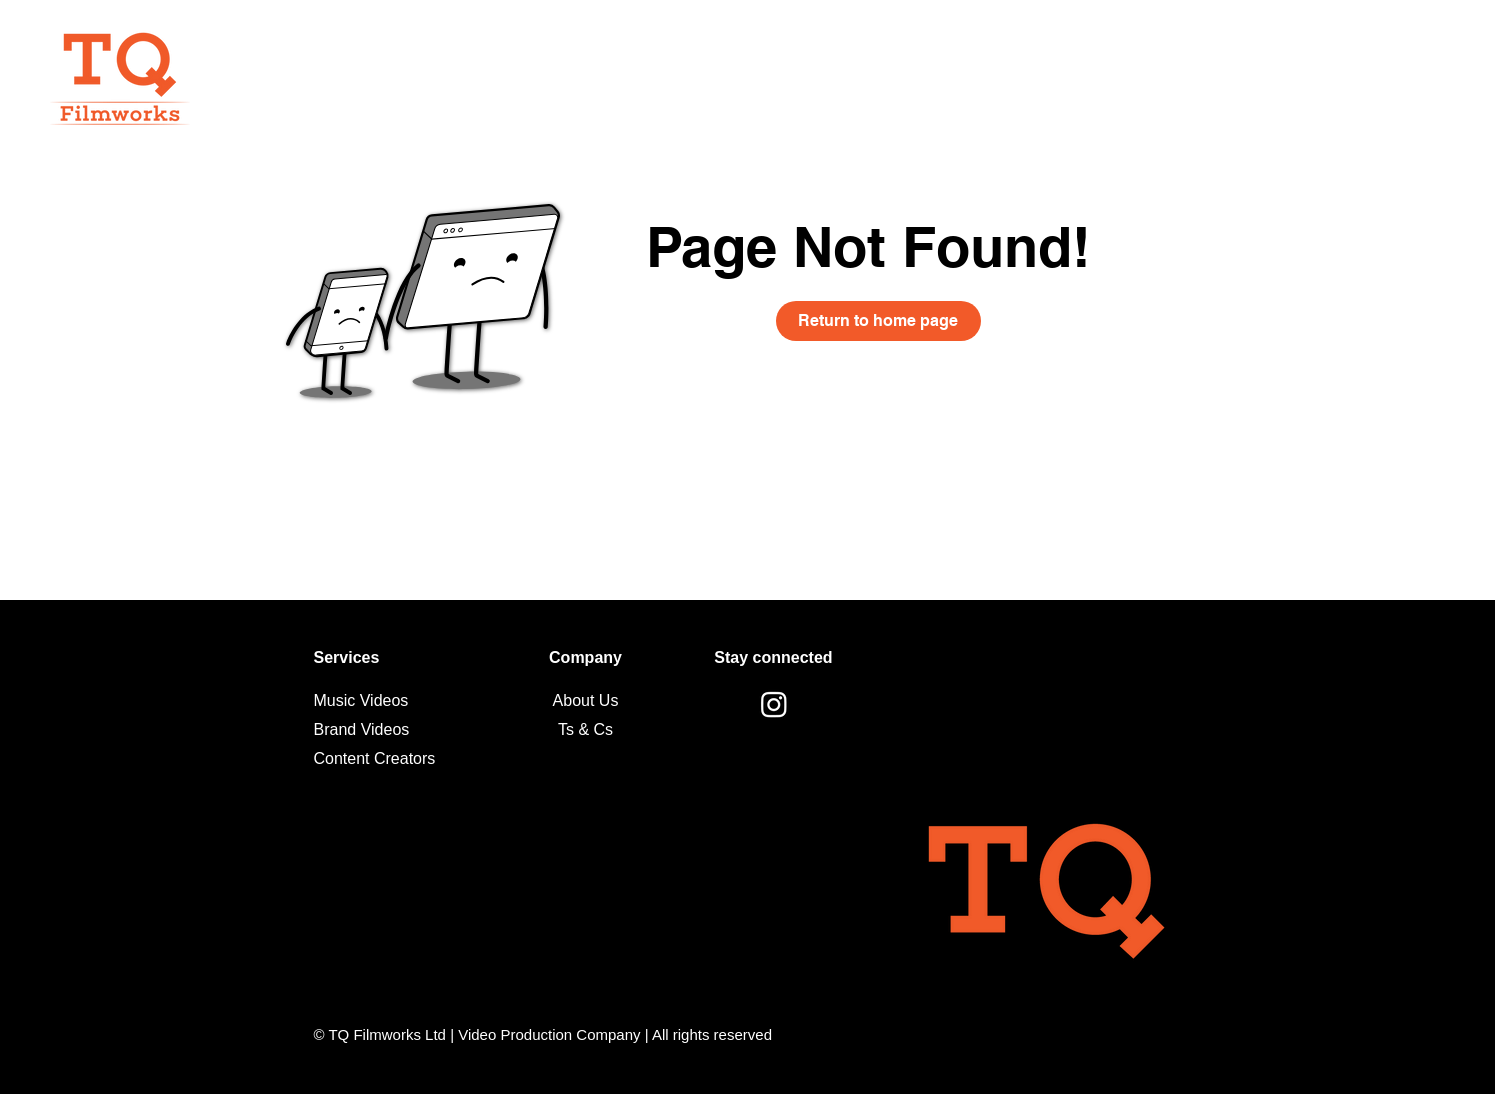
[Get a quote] (1319, 59)
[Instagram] (774, 704)
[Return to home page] (878, 321)
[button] (1433, 59)
